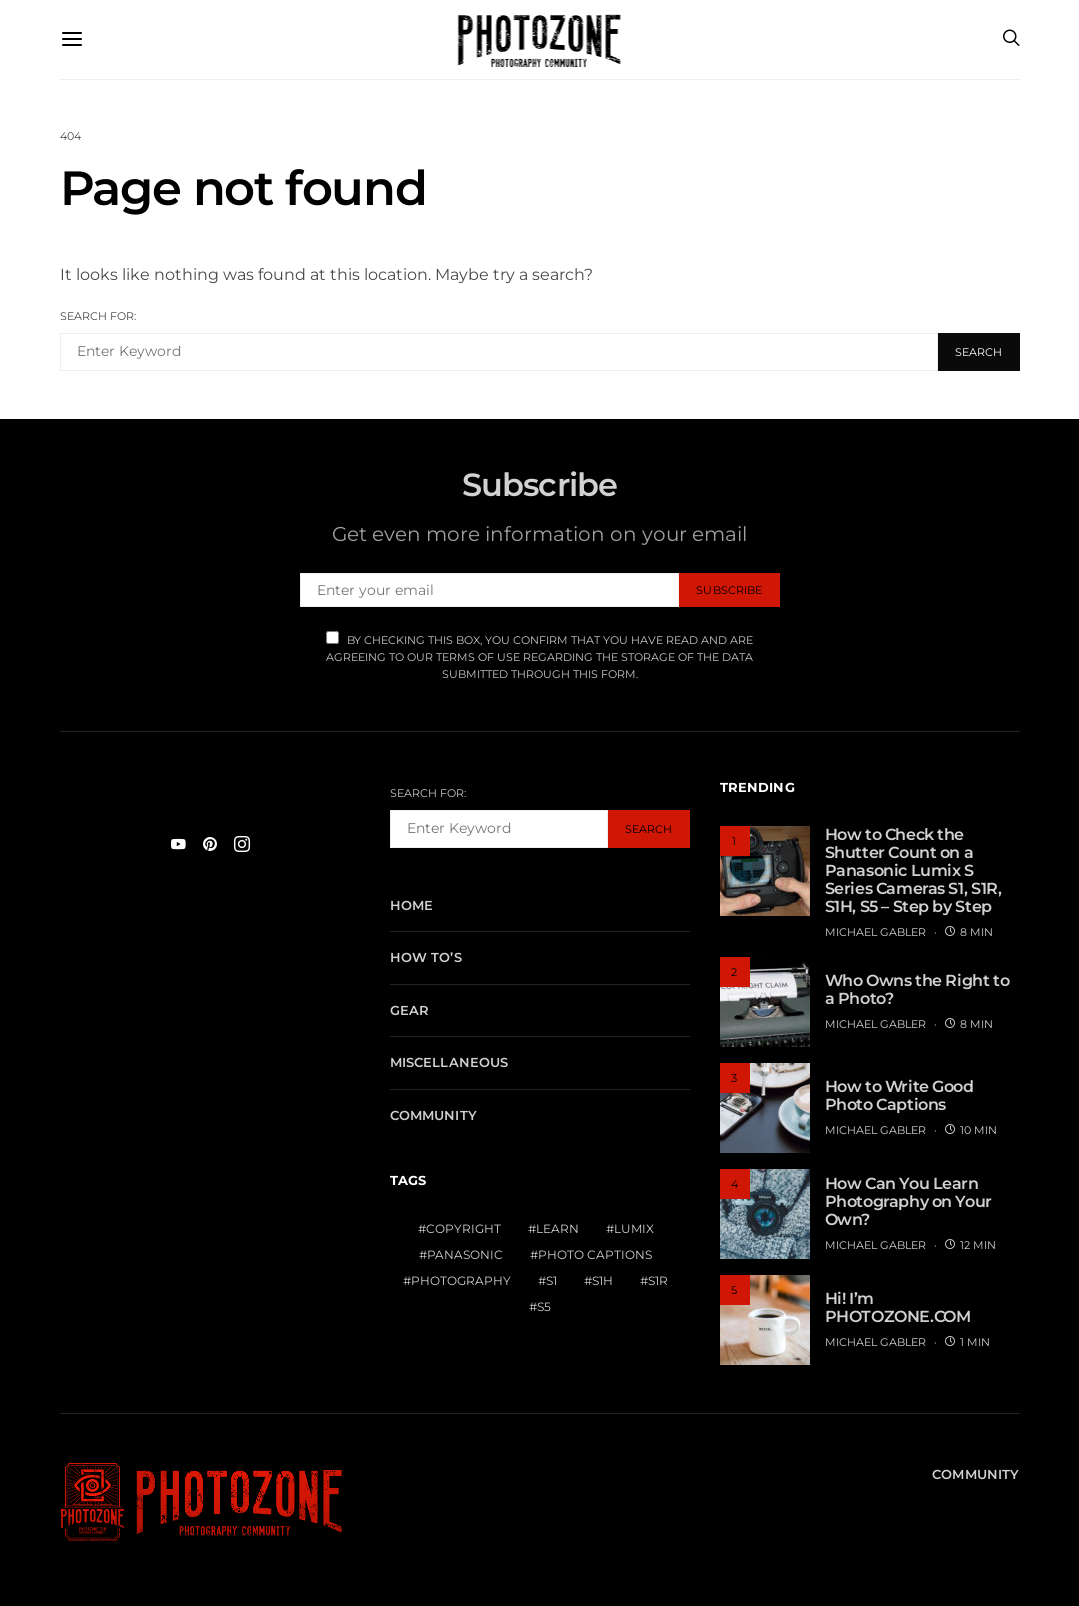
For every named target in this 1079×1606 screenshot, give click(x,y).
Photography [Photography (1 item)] (461, 1280)
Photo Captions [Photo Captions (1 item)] (595, 1254)
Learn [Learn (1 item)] (557, 1228)
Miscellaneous (449, 1062)
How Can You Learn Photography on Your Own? (908, 1201)
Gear (410, 1010)
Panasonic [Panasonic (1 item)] (465, 1254)
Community (433, 1115)
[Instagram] (242, 844)
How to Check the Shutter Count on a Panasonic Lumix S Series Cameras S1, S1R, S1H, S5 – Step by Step (913, 870)
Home (412, 905)
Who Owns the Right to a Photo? (917, 989)
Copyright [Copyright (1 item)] (463, 1228)
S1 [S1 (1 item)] (551, 1280)
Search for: (98, 316)
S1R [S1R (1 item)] (658, 1280)
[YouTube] (178, 844)
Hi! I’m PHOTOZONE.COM (898, 1307)
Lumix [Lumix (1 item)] (634, 1228)
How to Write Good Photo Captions (899, 1095)
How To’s (426, 957)
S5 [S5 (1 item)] (544, 1306)
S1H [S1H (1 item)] (602, 1280)
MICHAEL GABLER (875, 932)
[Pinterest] (210, 844)
